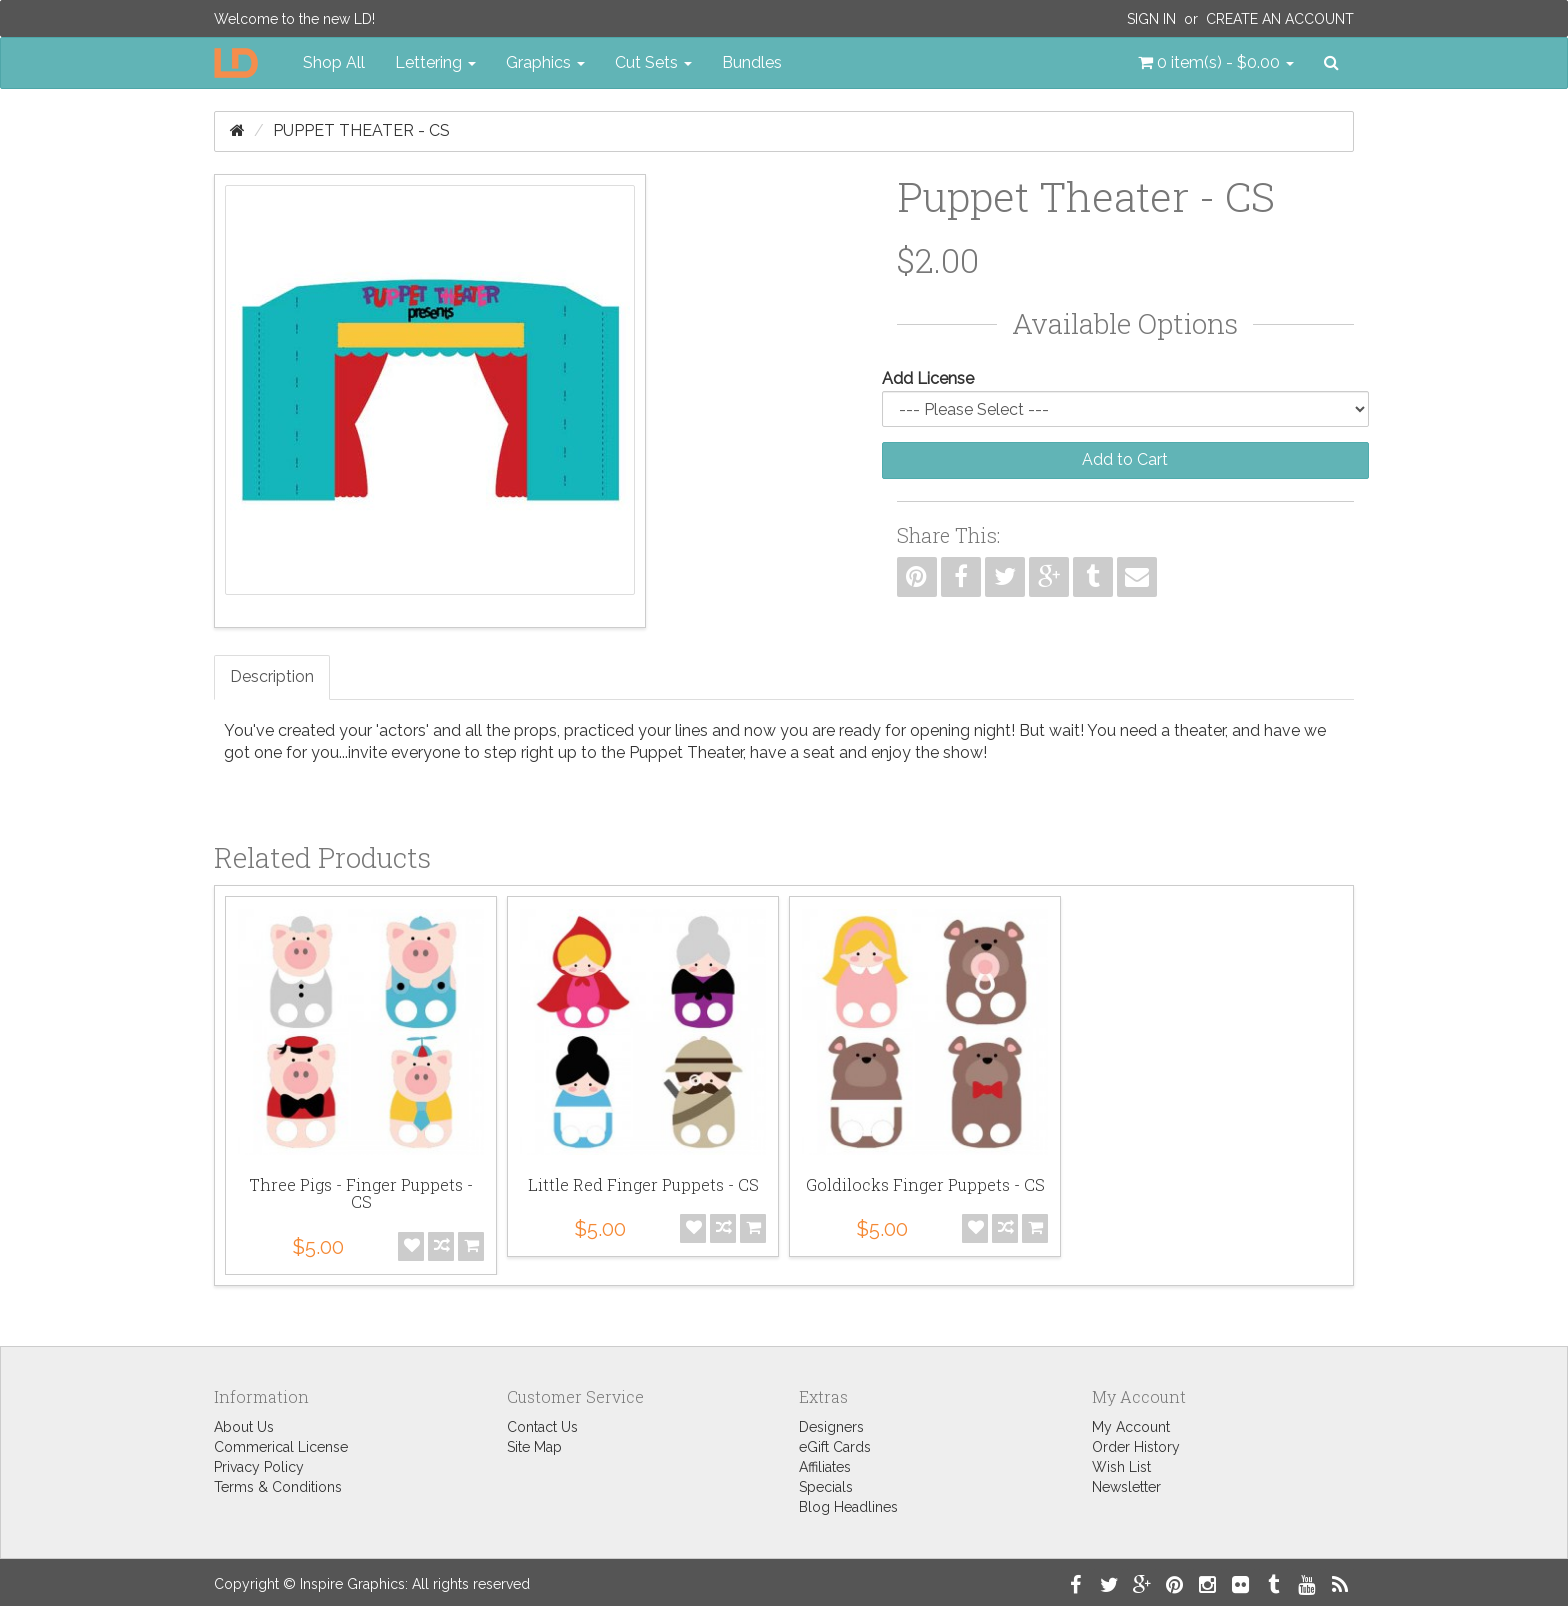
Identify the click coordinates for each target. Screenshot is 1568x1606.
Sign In (1151, 19)
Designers (831, 1427)
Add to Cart (1125, 459)
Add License (928, 378)
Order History (1136, 1447)
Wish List (1121, 1467)
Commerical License (281, 1447)
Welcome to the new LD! (294, 19)
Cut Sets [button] (653, 62)
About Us (244, 1427)
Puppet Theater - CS (361, 130)
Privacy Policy (259, 1467)
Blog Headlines (848, 1507)
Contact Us (542, 1427)
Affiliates (825, 1467)
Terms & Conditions (278, 1487)
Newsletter (1126, 1487)
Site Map (534, 1447)
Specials (826, 1487)
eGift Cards (835, 1447)
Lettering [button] (435, 62)
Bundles (752, 62)
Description (272, 676)
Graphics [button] (545, 62)
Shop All (334, 62)
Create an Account (1280, 19)
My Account (1131, 1427)
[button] (1216, 63)
